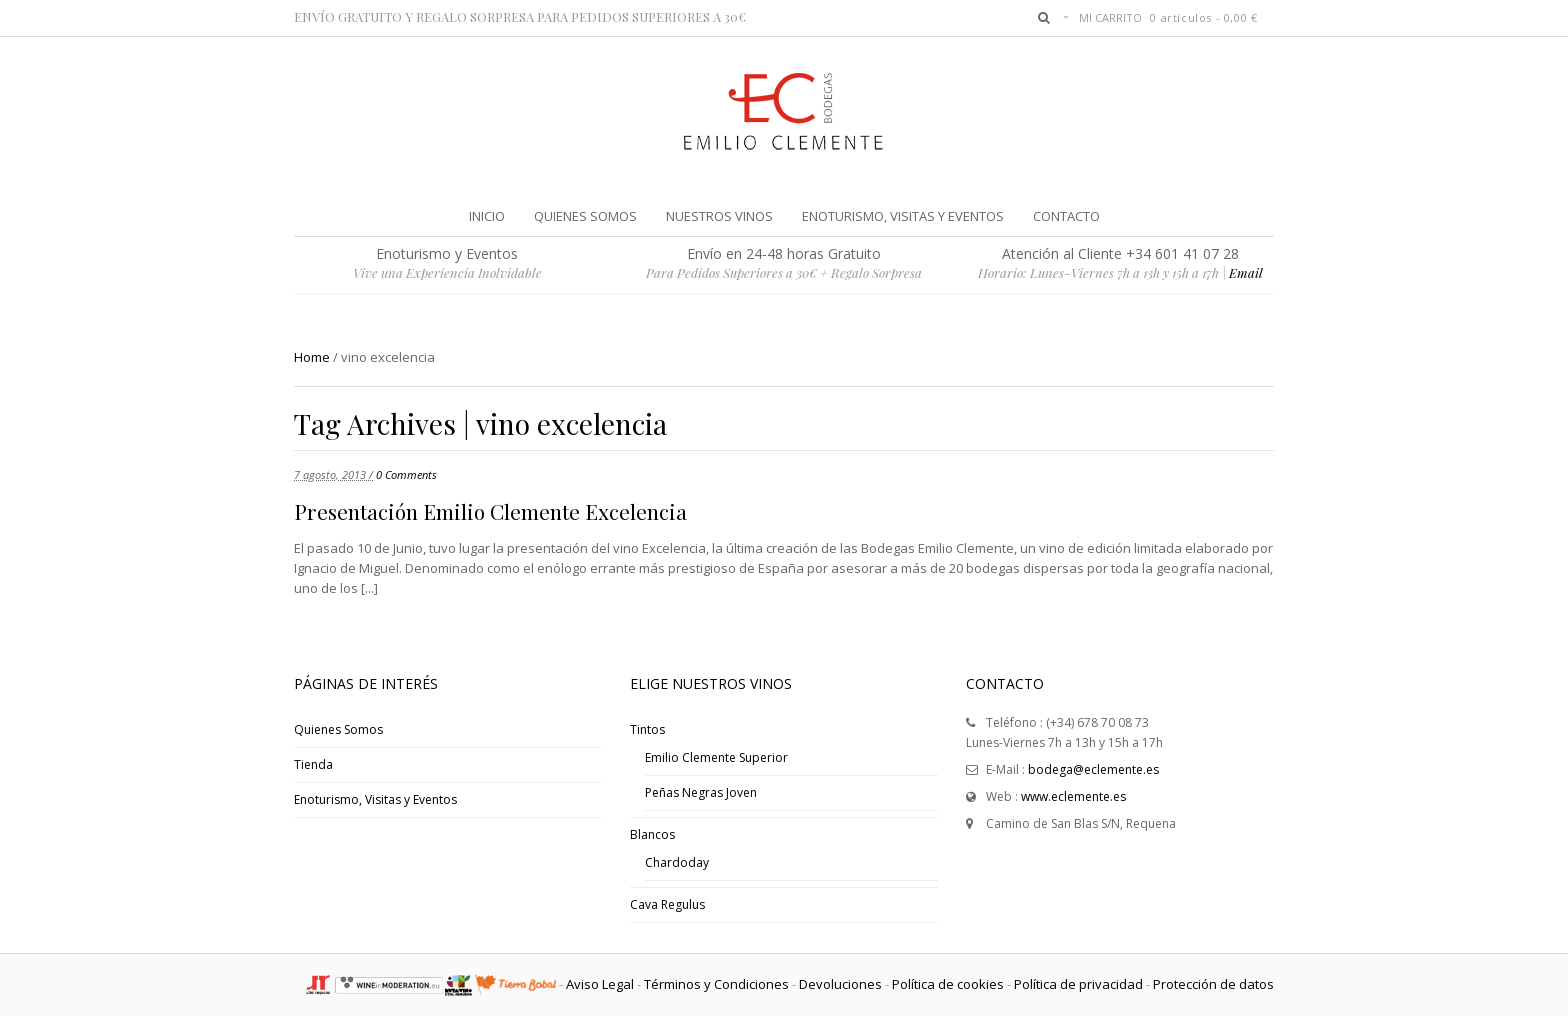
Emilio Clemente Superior (716, 757)
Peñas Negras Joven (701, 792)
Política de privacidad (1078, 984)
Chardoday (677, 862)
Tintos (647, 729)
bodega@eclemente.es (1093, 769)
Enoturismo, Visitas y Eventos (375, 799)
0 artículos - (1203, 17)
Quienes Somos (338, 729)
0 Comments (406, 474)
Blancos (652, 834)
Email (1246, 272)
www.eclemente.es (1073, 796)
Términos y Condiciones (716, 984)
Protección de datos (1213, 984)
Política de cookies (948, 984)
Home (312, 357)
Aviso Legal (600, 984)
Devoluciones (840, 984)
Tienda (313, 764)
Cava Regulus (667, 904)
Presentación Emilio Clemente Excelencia (490, 511)
